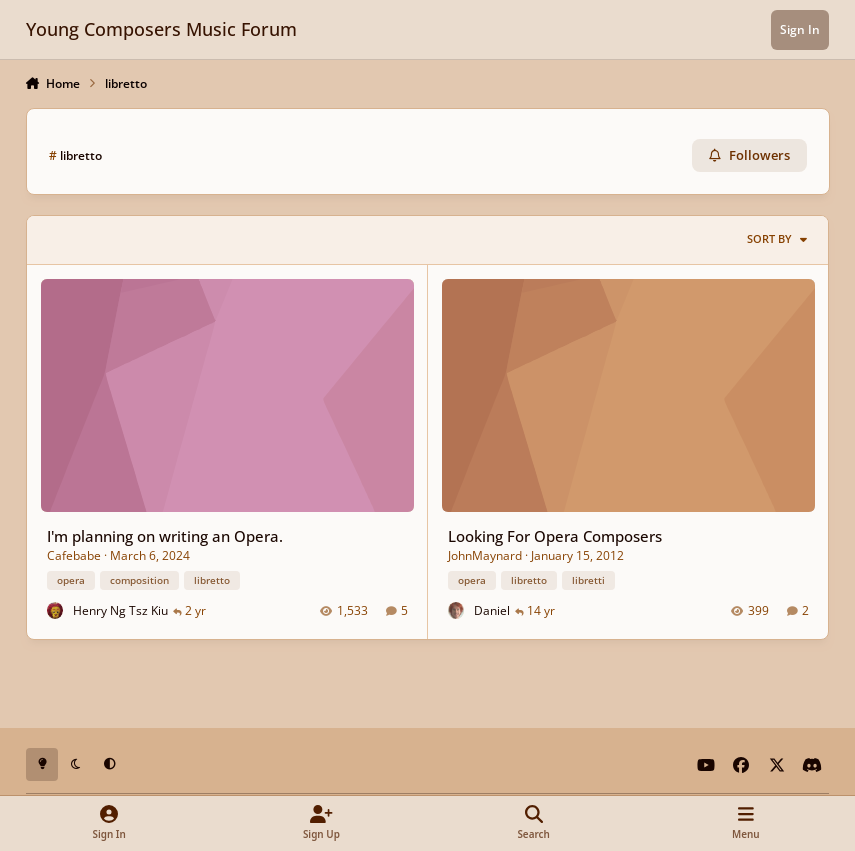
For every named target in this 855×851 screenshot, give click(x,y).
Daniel (492, 609)
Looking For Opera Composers (555, 536)
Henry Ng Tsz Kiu (119, 609)
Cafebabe (73, 554)
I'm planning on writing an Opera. (164, 536)
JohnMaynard (485, 554)
